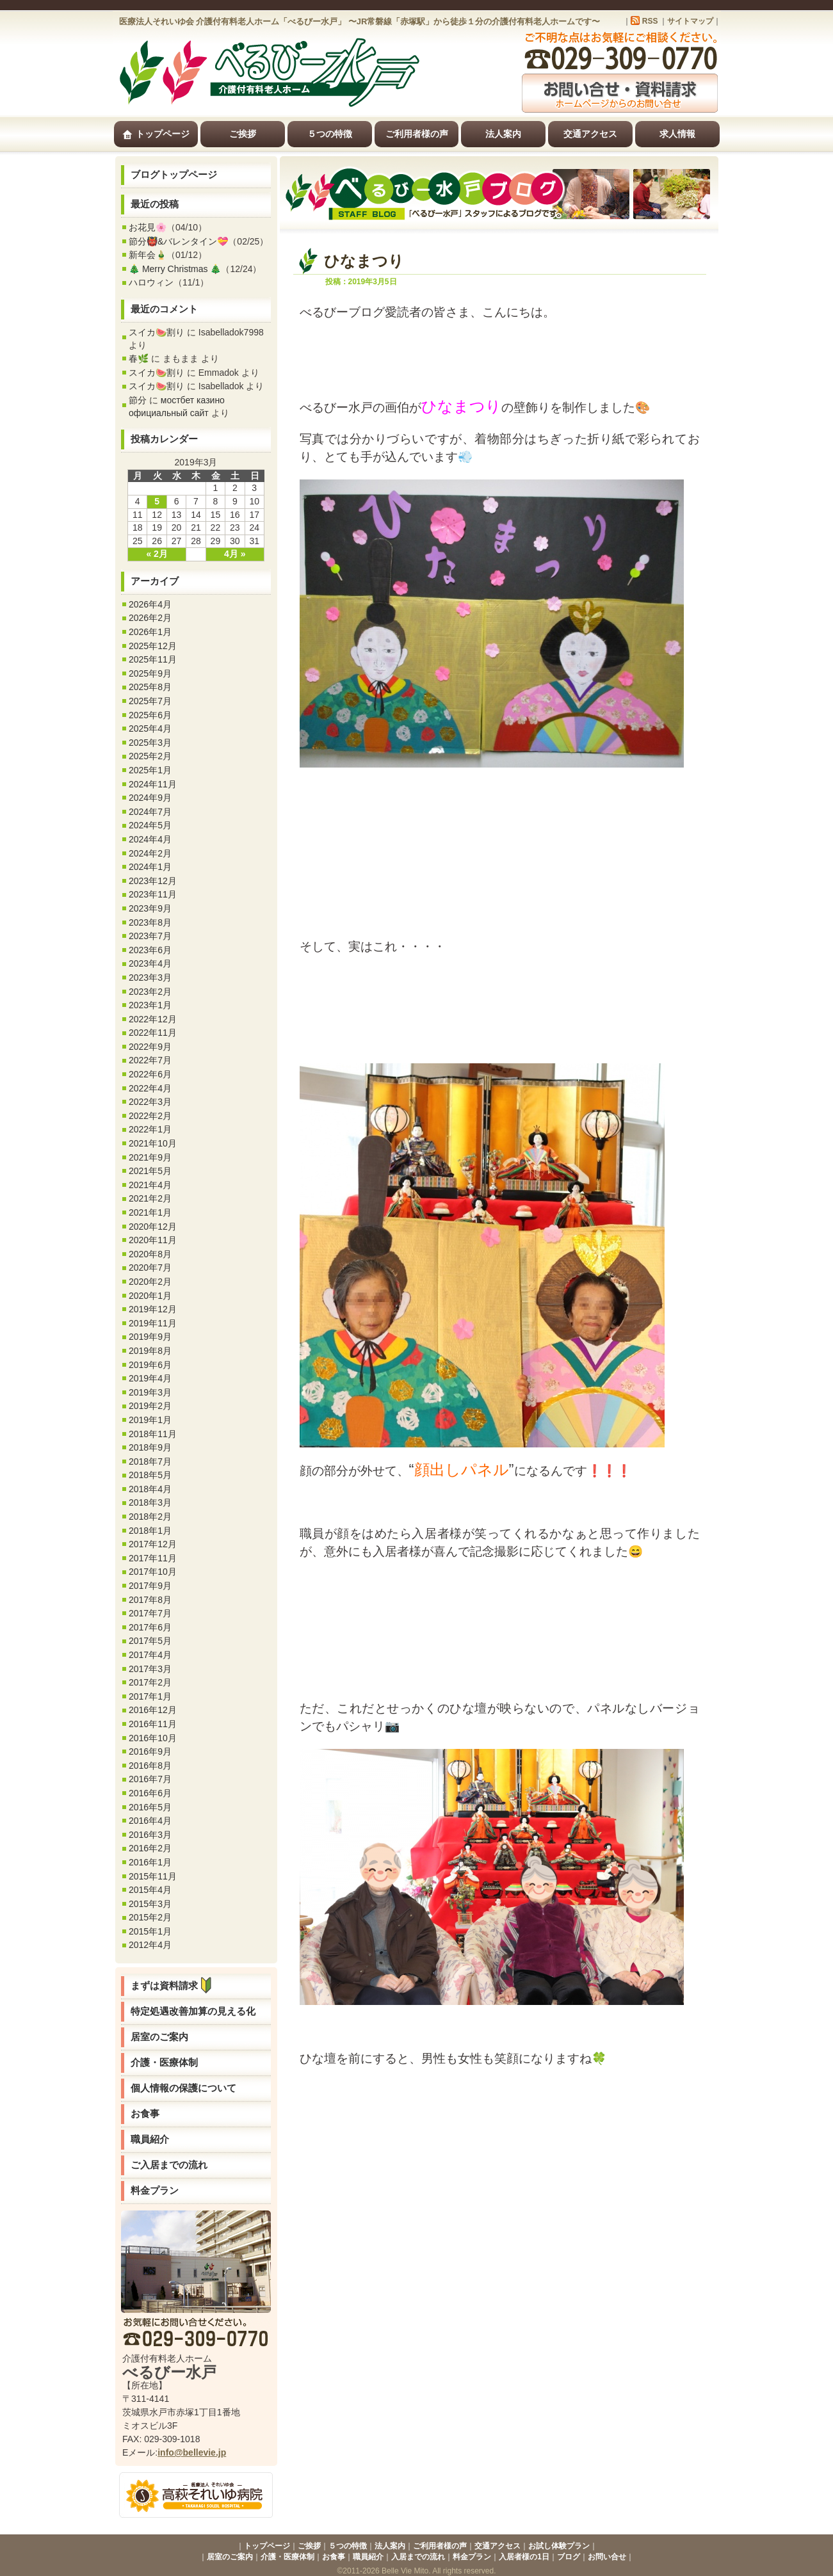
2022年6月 (150, 1074)
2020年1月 (150, 1296)
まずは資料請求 (174, 1985)
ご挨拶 (242, 134)
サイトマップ (690, 21)
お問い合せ (607, 2556)
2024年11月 (153, 784)
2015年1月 (150, 1931)
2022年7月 (150, 1060)
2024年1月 (150, 867)
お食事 (145, 2113)
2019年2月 (150, 1406)
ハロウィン (151, 282)
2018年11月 (153, 1434)
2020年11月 (153, 1240)
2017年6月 (150, 1627)
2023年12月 (153, 881)
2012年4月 (150, 1945)
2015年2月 (150, 1917)
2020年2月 (150, 1281)
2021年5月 (150, 1171)
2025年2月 (150, 756)
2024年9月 (150, 798)
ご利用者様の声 (416, 134)
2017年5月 (150, 1641)
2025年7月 (150, 701)
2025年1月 (150, 770)
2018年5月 (150, 1475)
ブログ (568, 2556)
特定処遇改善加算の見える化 (193, 2011)
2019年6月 (150, 1365)
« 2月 (156, 554)
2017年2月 (150, 1682)
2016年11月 (153, 1724)
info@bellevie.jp (192, 2452)
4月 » (234, 554)
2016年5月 (150, 1807)
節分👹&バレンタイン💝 (178, 241)
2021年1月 (150, 1212)
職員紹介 (150, 2139)
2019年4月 (150, 1378)
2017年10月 (153, 1571)
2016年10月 (153, 1738)
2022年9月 (150, 1047)
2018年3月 (150, 1502)
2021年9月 (150, 1157)
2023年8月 (150, 922)
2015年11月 (153, 1876)
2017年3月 (150, 1669)
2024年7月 (150, 812)
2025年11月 (153, 659)
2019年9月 (150, 1337)
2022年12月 (153, 1019)
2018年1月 (150, 1530)
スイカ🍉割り (156, 332)
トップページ (156, 134)
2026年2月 (150, 618)
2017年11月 (153, 1558)
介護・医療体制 (164, 2062)
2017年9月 (150, 1586)
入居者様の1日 (524, 2556)
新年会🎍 (147, 255)
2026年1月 (150, 632)
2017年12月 (153, 1544)
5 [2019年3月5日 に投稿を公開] (156, 501)
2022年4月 (150, 1088)
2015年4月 (150, 1890)
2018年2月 (150, 1516)
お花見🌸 (147, 227)
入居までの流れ (418, 2556)
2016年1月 (150, 1862)
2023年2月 (150, 991)
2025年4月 (150, 728)
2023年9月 (150, 908)
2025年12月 (153, 646)
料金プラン (155, 2190)
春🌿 (139, 358)
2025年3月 (150, 742)
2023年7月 (150, 936)
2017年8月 (150, 1600)
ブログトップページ (174, 174)
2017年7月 (150, 1613)
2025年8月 (150, 687)
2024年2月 (150, 853)
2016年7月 (150, 1779)
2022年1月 (150, 1129)
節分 (138, 400)
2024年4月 (150, 839)
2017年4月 (150, 1655)
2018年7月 (150, 1461)
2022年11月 (153, 1032)
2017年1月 (150, 1696)
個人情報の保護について (183, 2087)
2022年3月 (150, 1102)
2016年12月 (153, 1710)
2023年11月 (153, 894)
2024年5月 (150, 825)
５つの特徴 (329, 134)
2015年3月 (150, 1904)
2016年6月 (150, 1793)
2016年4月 (150, 1820)
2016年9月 (150, 1751)
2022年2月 (150, 1116)
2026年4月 (150, 604)
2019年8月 (150, 1351)
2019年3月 (150, 1392)
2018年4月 (150, 1489)
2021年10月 (153, 1143)
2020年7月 (150, 1267)
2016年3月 (150, 1835)
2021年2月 (150, 1198)
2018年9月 (150, 1447)
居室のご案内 (159, 2036)
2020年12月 (153, 1226)
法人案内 (503, 134)
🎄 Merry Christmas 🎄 (175, 269)
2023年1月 (150, 1005)
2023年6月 (150, 950)
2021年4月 (150, 1185)
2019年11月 (153, 1323)
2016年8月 (150, 1765)
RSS (650, 21)
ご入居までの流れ (169, 2164)
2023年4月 (150, 963)
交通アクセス (590, 134)
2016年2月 (150, 1848)
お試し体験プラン (559, 2545)
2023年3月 (150, 977)
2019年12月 (153, 1309)
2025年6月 (150, 715)
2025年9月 (150, 673)
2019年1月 (150, 1420)
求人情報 (677, 134)
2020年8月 (150, 1254)
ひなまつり (364, 261)
